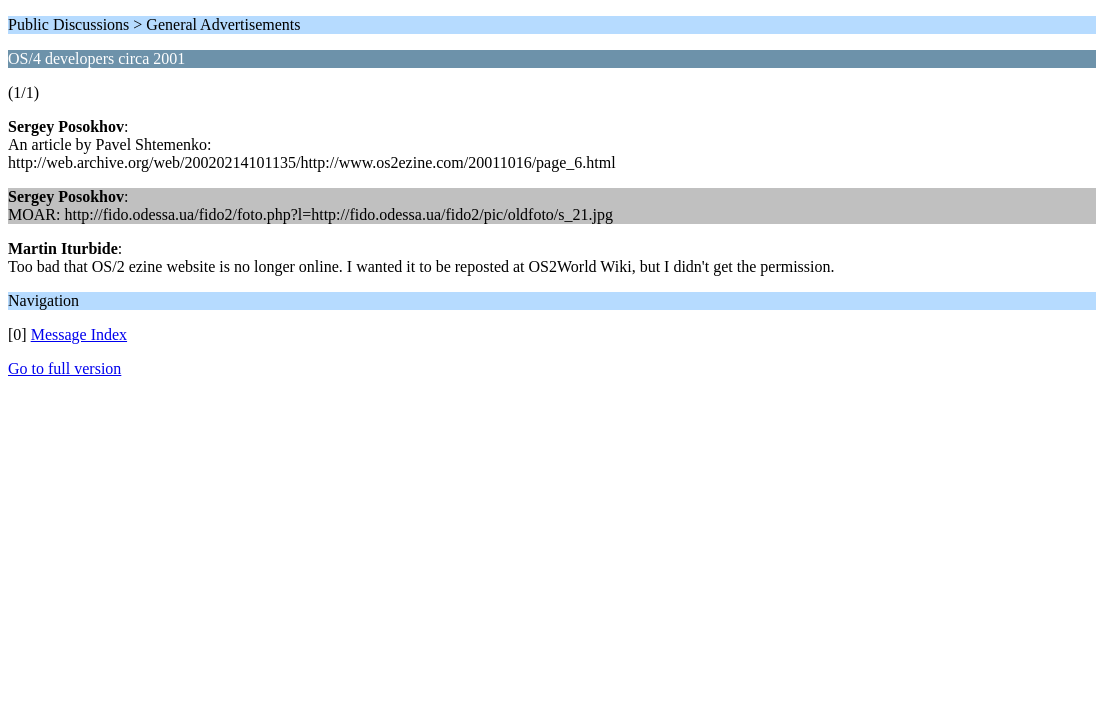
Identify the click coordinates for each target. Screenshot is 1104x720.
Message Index (79, 334)
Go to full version (64, 368)
